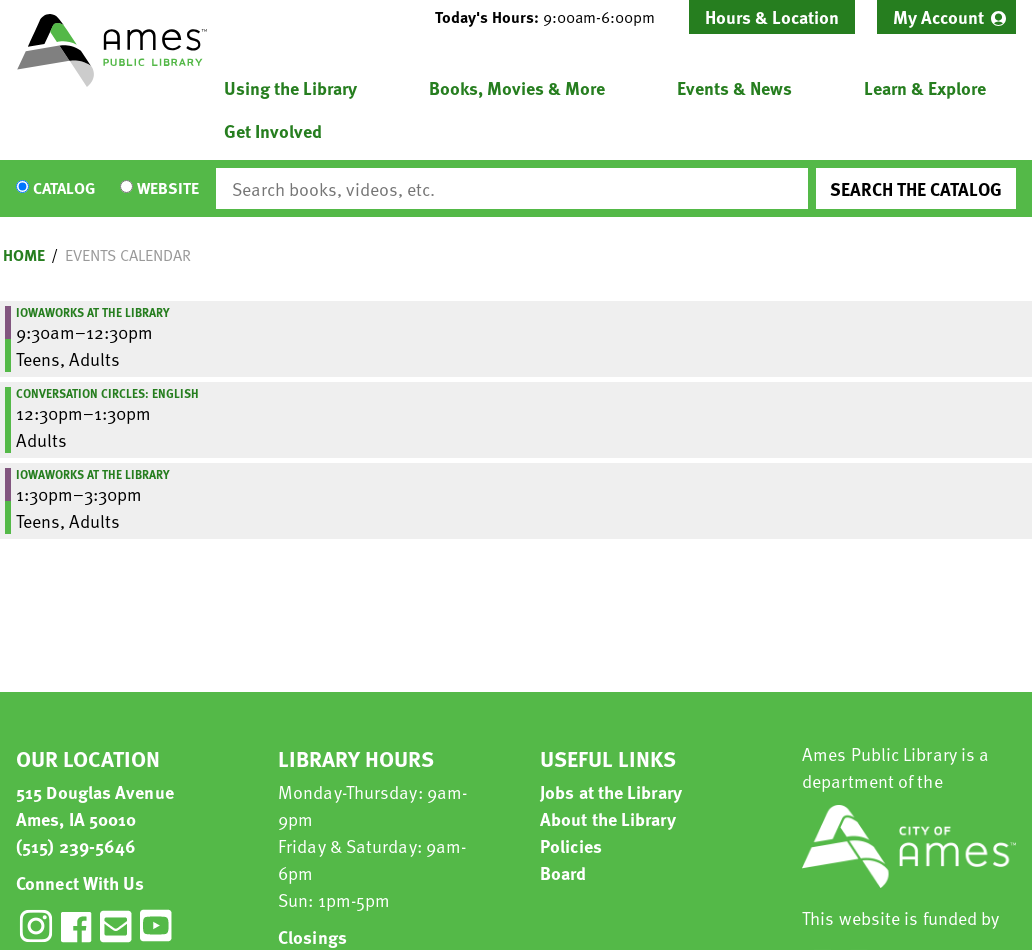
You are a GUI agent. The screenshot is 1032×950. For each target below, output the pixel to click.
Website (168, 189)
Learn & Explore (925, 87)
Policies (571, 845)
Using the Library (290, 87)
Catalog (64, 189)
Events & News (734, 87)
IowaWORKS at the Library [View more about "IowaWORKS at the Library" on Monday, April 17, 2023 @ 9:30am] (93, 312)
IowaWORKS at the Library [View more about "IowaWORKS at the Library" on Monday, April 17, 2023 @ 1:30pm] (93, 474)
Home (24, 255)
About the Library (608, 818)
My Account (938, 16)
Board (563, 872)
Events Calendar (128, 255)
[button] (553, 17)
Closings (312, 936)
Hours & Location (772, 16)
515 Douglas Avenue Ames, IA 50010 (95, 805)
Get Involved (273, 130)
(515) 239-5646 (76, 845)
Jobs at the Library (611, 791)
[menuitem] (946, 17)
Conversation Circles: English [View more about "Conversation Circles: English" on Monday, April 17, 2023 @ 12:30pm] (107, 393)
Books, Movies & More (517, 87)
